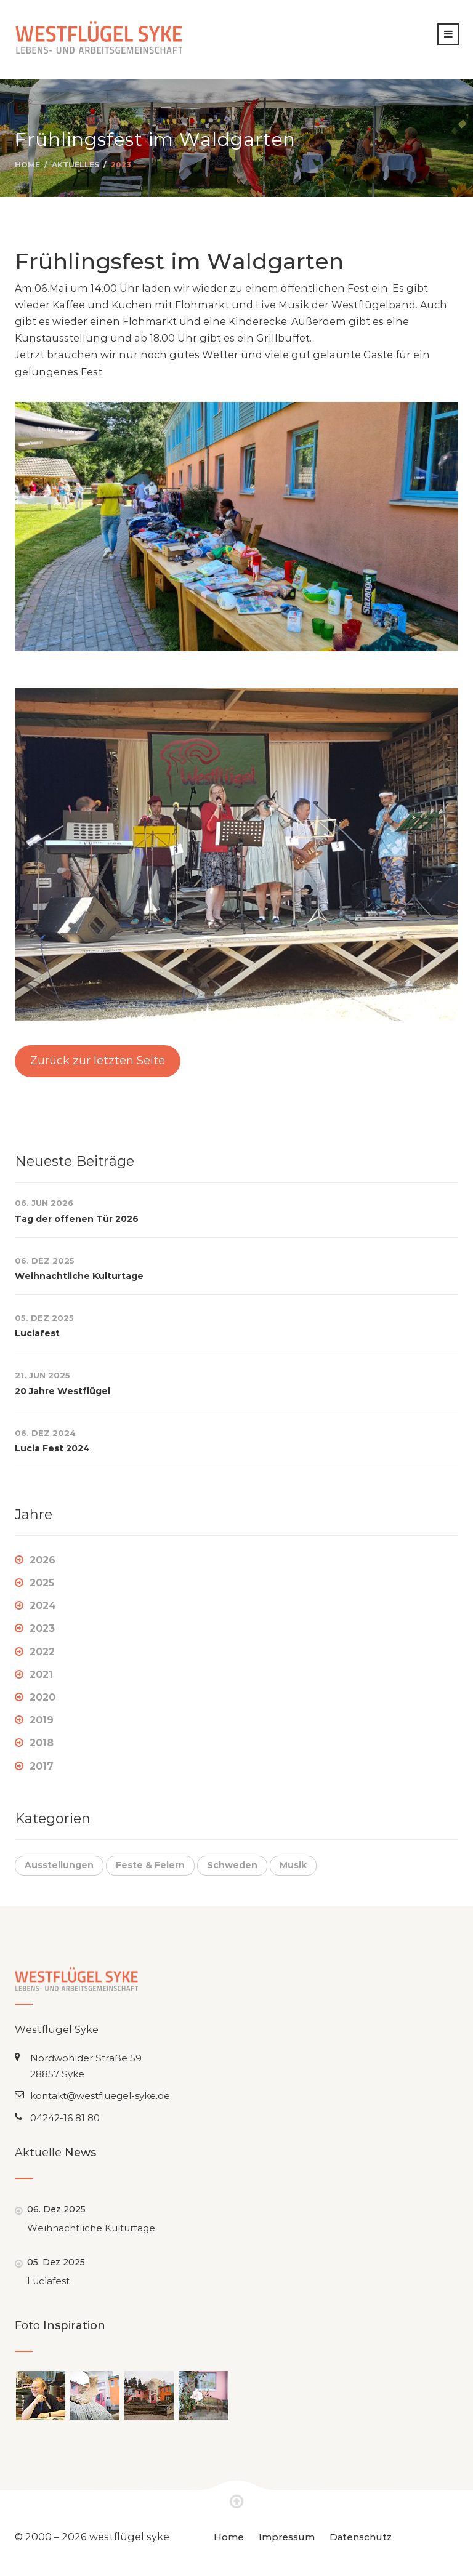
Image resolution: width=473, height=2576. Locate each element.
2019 (42, 1720)
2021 (41, 1674)
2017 (42, 1766)
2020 (42, 1697)
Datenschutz (360, 2537)
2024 (43, 1605)
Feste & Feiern (150, 1865)
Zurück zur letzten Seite (97, 1060)
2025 (42, 1583)
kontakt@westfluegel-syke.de (100, 2095)
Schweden (232, 1865)
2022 (42, 1652)
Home (27, 164)
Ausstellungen (59, 1865)
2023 (121, 164)
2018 (42, 1743)
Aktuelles (75, 164)
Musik (293, 1865)
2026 (42, 1560)
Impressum (287, 2537)
